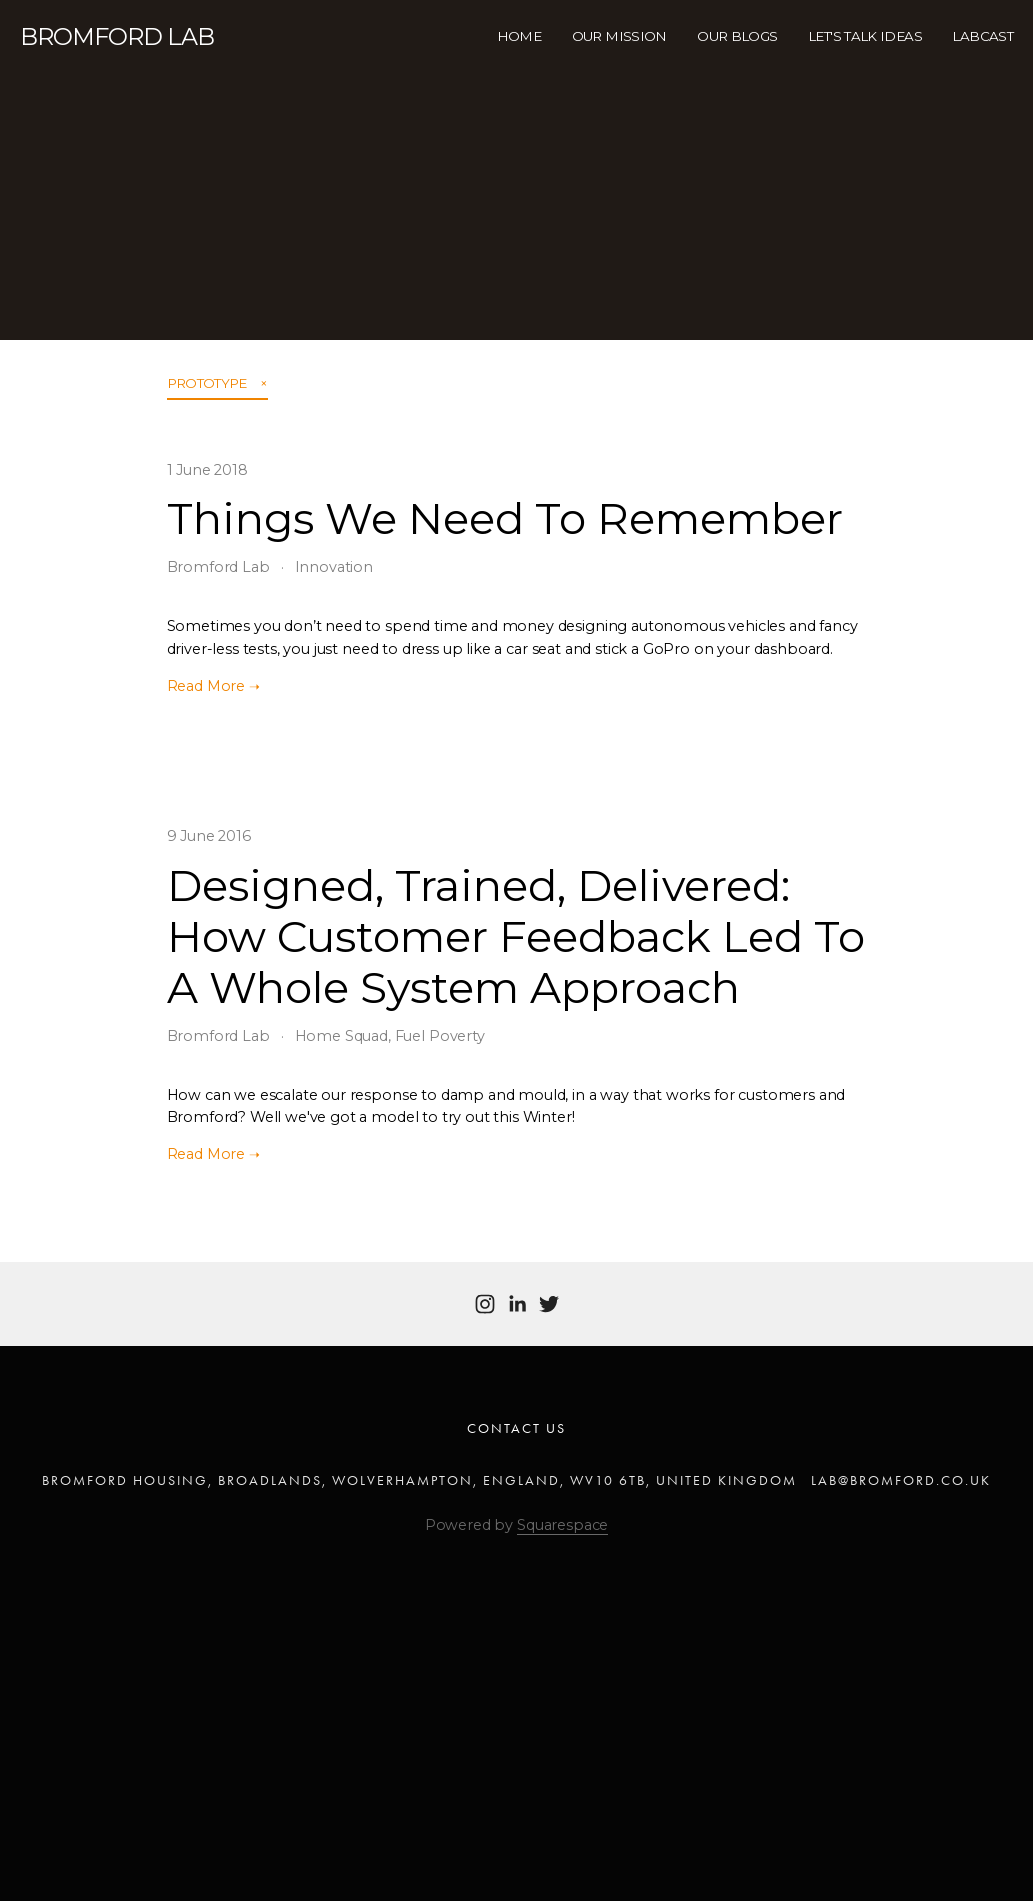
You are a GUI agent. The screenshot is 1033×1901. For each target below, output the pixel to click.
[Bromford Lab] (485, 1304)
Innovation (334, 567)
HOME (519, 36)
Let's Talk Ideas (865, 36)
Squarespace (562, 1525)
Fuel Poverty (440, 1036)
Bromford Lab (218, 567)
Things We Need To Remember (505, 518)
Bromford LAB (117, 36)
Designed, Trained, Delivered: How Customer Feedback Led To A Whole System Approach (516, 936)
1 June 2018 (207, 470)
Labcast (982, 36)
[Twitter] (549, 1304)
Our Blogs (737, 36)
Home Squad (341, 1036)
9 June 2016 (209, 836)
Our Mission (619, 36)
